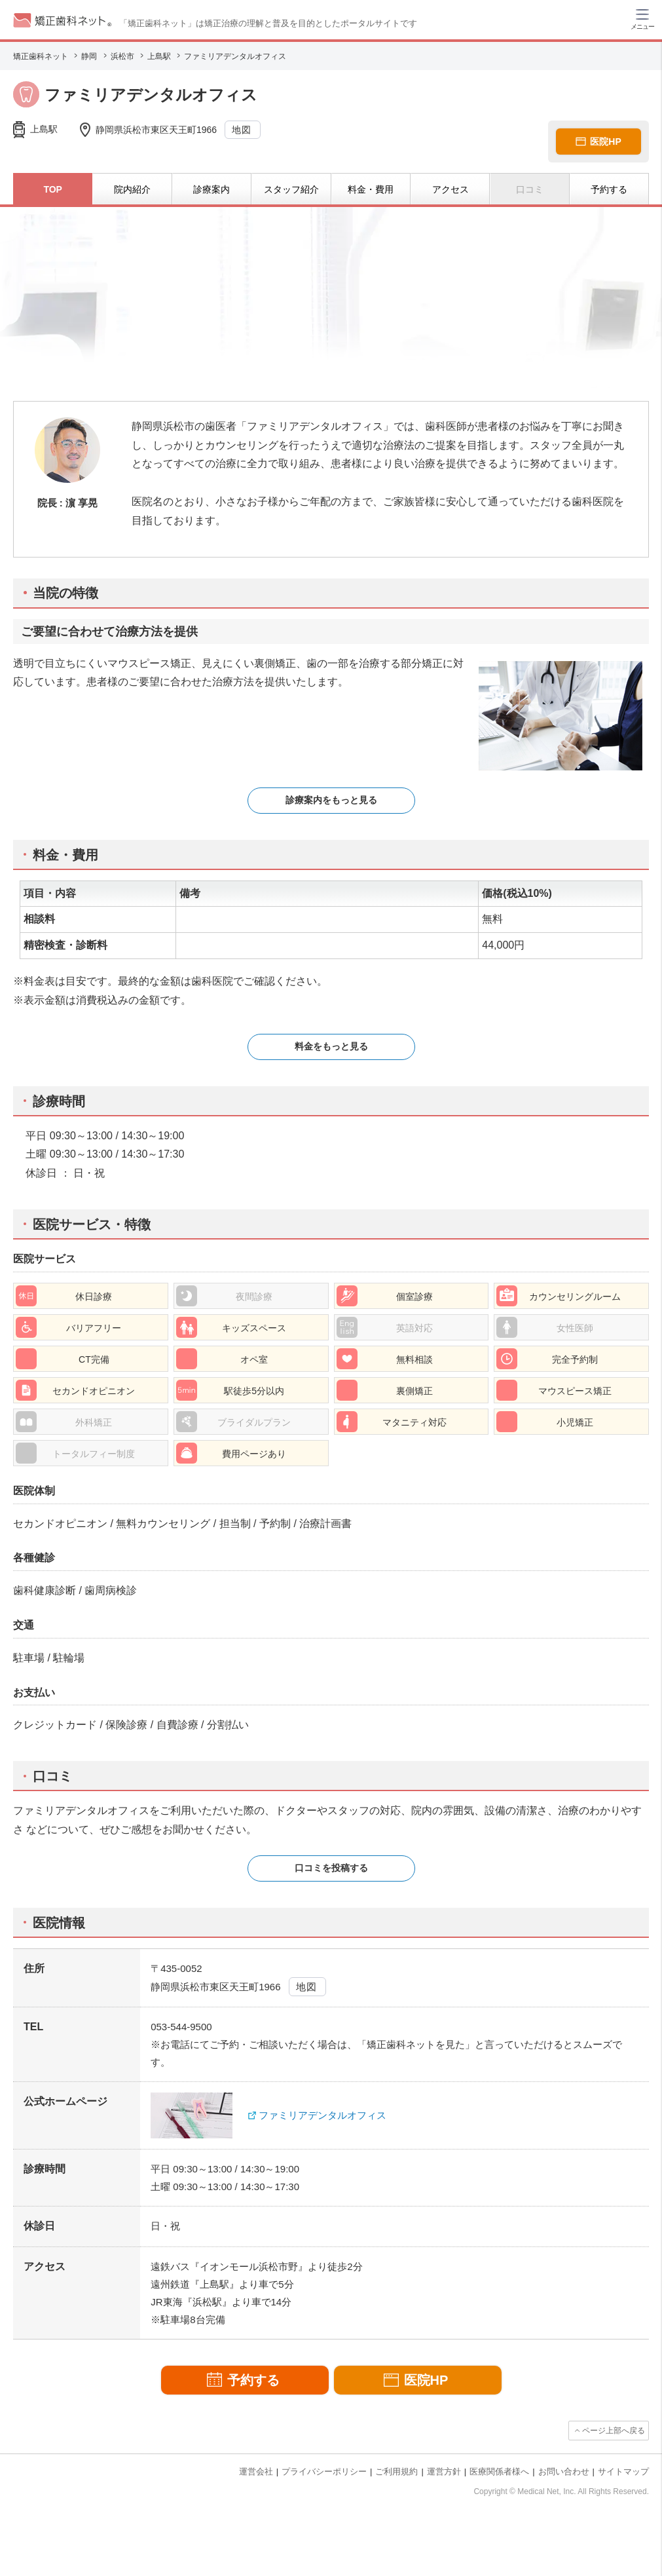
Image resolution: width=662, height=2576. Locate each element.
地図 (242, 129)
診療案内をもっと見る (331, 800)
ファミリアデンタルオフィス (322, 2115)
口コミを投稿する (331, 1868)
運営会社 (256, 2471)
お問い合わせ (563, 2471)
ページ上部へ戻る (613, 2430)
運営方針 (444, 2471)
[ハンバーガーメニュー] (642, 18)
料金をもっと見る (331, 1046)
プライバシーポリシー (324, 2471)
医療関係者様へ (499, 2471)
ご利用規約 (396, 2471)
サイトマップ (623, 2471)
